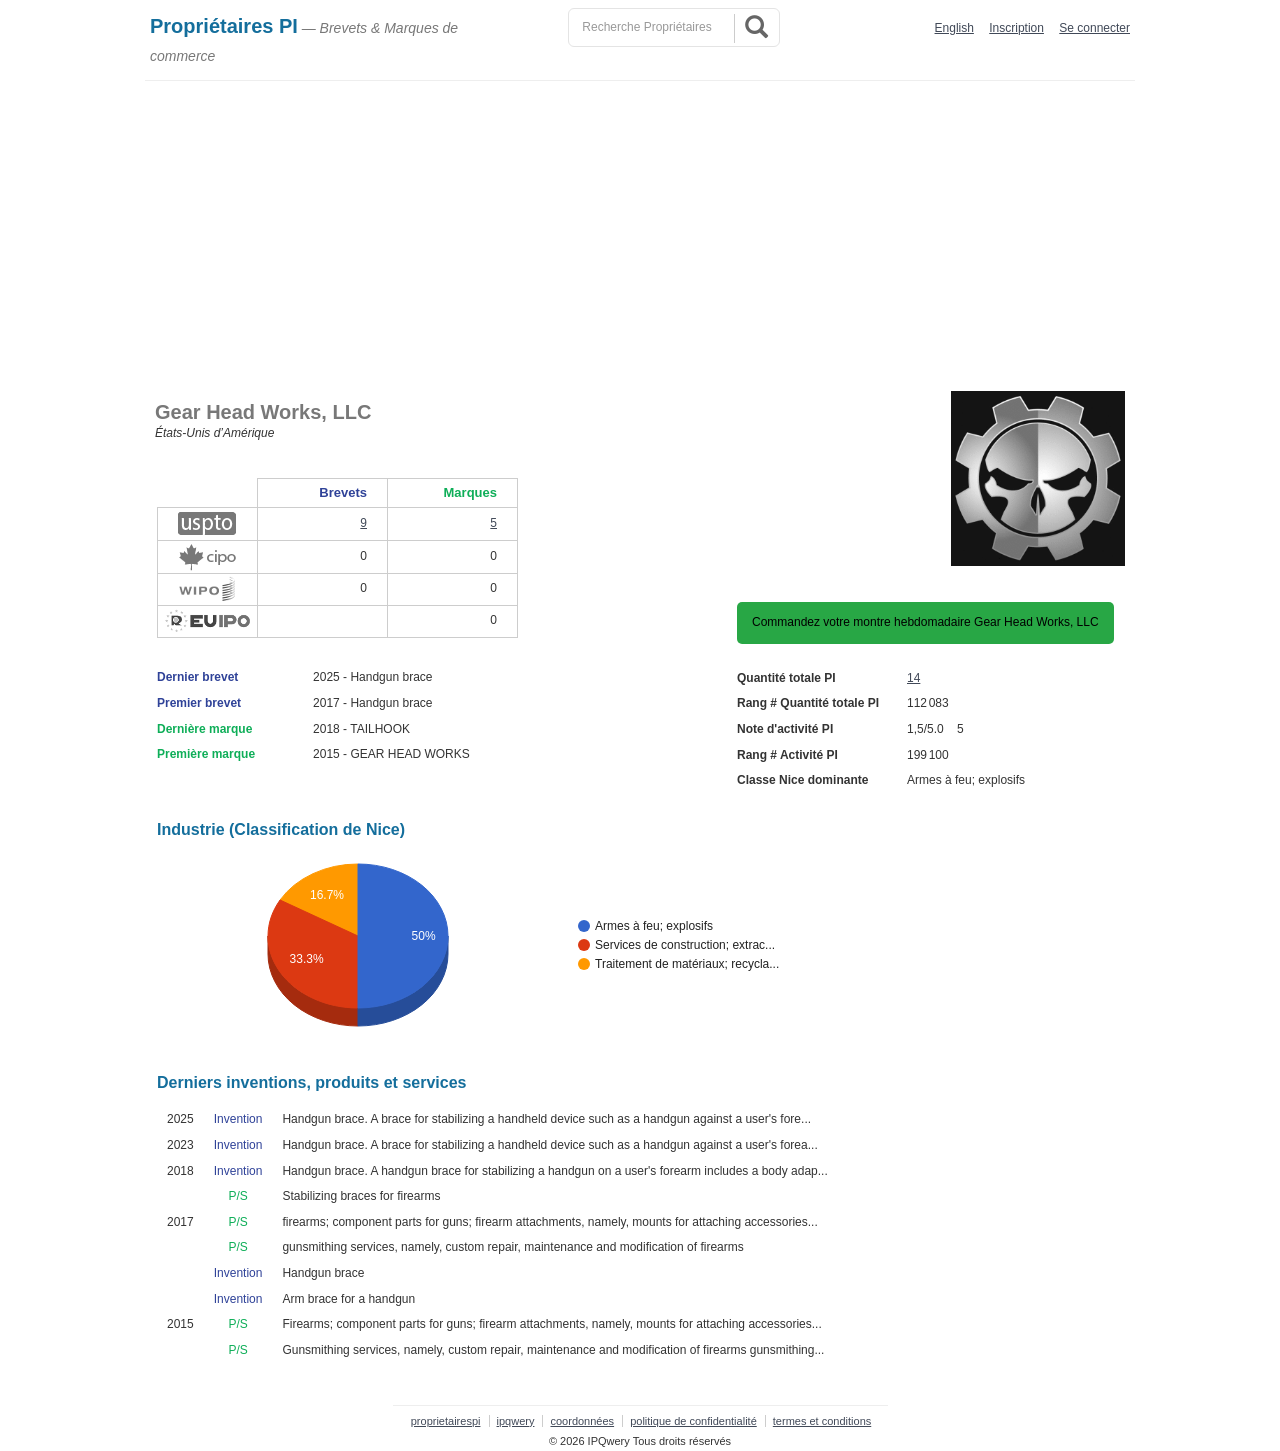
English (954, 28)
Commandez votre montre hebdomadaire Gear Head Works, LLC (925, 622)
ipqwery (516, 1421)
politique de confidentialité (693, 1421)
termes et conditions (822, 1421)
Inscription (1016, 28)
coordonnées (582, 1421)
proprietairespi (446, 1421)
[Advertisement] (645, 231)
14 (913, 678)
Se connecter (1094, 28)
